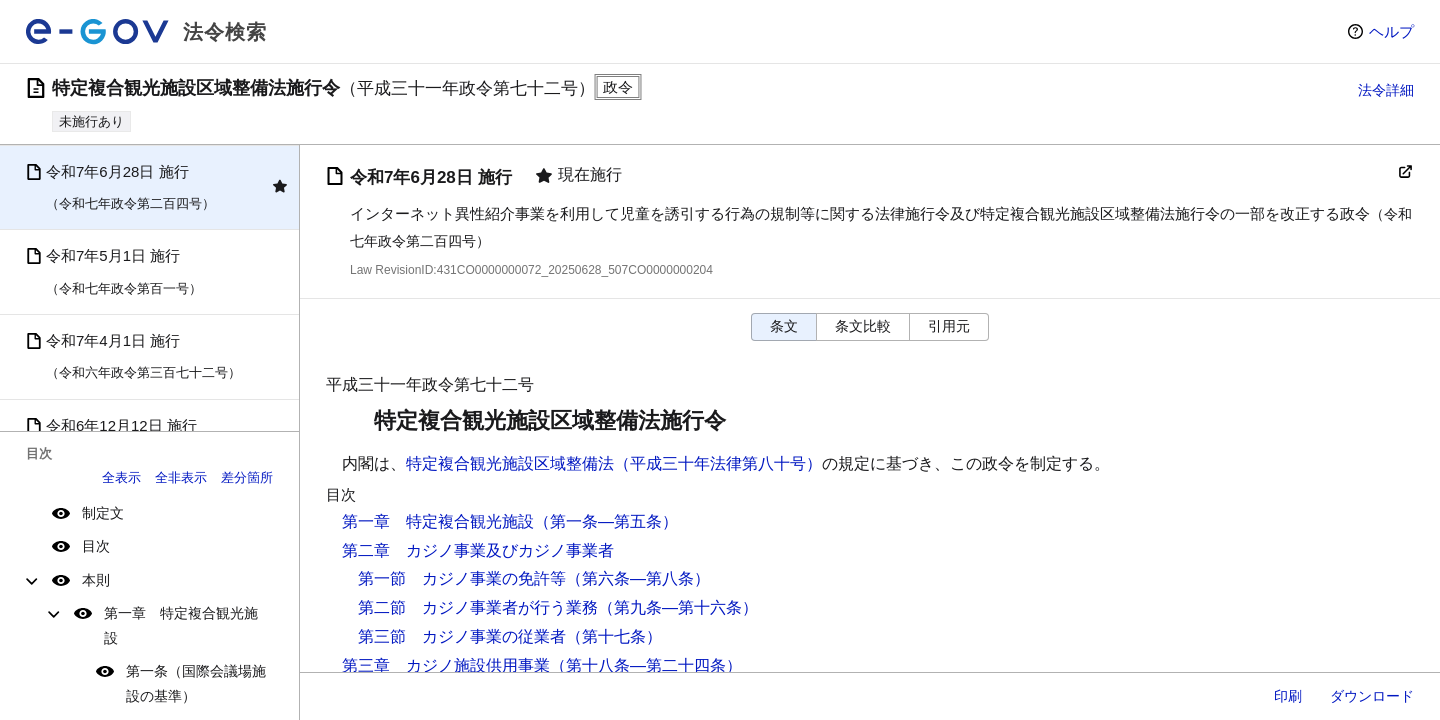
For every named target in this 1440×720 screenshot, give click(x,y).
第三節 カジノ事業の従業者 (462, 636)
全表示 (121, 477)
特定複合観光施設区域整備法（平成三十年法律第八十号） (614, 463)
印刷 (1288, 696)
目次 (96, 546)
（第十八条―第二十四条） (646, 665)
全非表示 (181, 477)
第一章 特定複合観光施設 (181, 625)
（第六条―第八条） (638, 578)
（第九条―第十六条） (678, 607)
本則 (96, 580)
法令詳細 (1386, 90)
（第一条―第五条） (606, 521)
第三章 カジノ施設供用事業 (446, 665)
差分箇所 (247, 477)
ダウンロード (1372, 696)
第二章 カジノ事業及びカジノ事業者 (478, 550)
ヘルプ (1391, 31)
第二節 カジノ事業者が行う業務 (478, 607)
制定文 (103, 513)
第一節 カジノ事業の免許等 (462, 578)
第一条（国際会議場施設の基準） (196, 683)
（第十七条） (614, 636)
